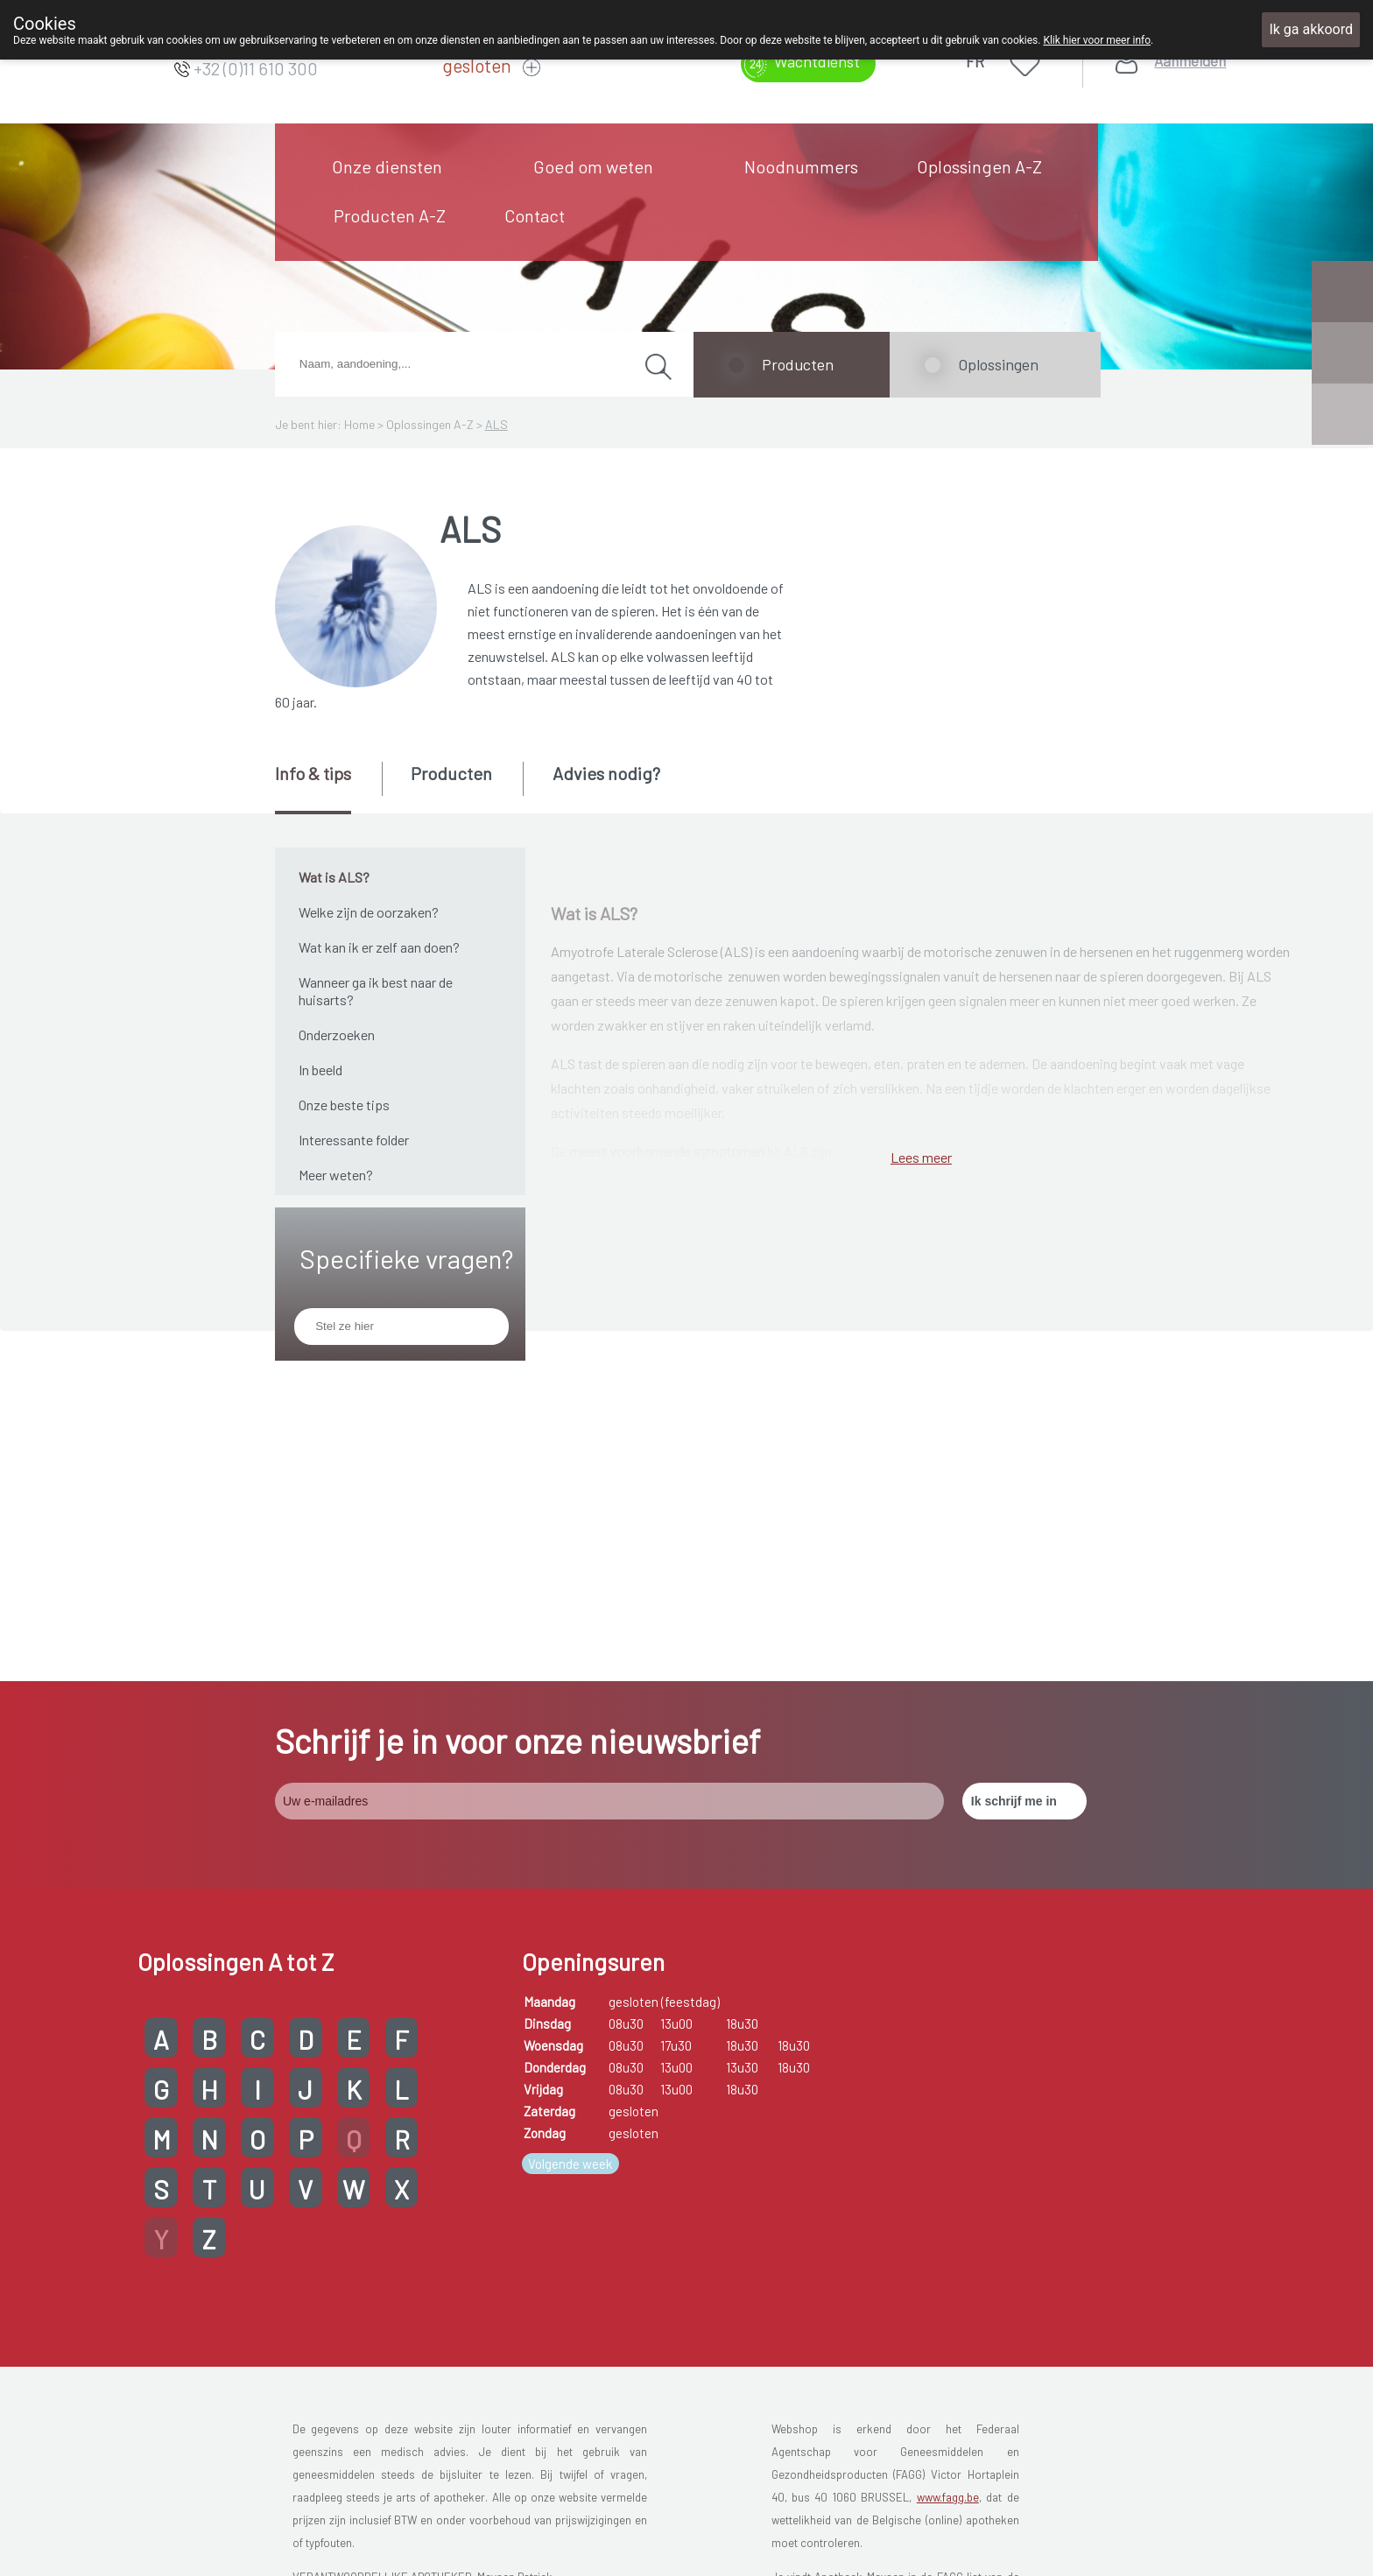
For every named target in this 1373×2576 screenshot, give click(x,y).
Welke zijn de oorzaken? (369, 912)
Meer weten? (336, 1174)
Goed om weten (593, 166)
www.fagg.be (948, 2344)
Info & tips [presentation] (313, 773)
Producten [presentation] (451, 773)
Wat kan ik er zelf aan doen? (379, 947)
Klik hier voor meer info (1097, 40)
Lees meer (921, 1506)
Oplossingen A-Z (979, 166)
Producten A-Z (390, 215)
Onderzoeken (337, 1034)
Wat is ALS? (334, 877)
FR (975, 61)
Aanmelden (1190, 61)
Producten (798, 364)
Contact (534, 215)
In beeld (320, 1069)
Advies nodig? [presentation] (606, 773)
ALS (496, 424)
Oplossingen (998, 364)
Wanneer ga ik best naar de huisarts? (376, 991)
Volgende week (570, 2010)
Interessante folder (354, 1139)
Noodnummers (801, 166)
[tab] (327, 788)
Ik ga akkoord (1311, 29)
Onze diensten (387, 166)
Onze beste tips (344, 1104)
